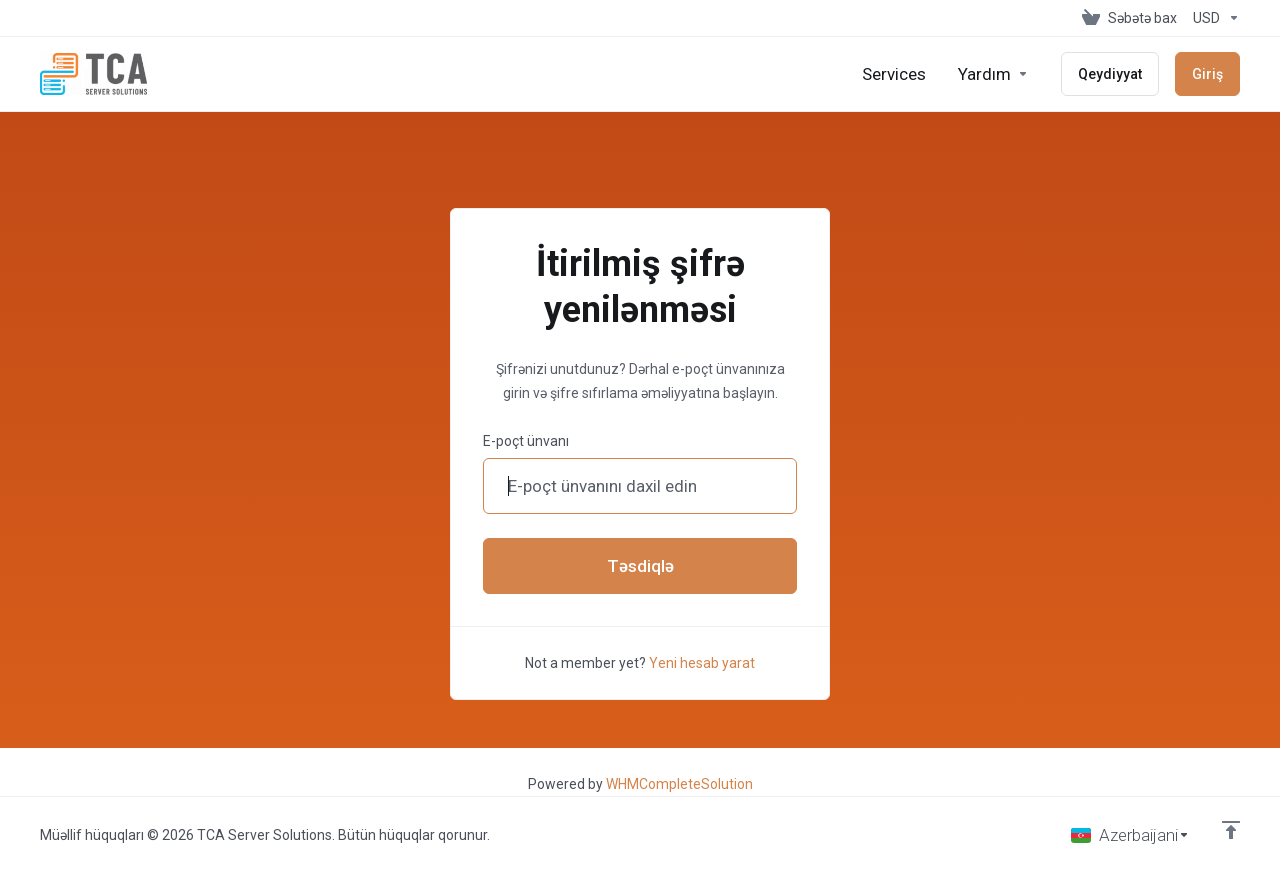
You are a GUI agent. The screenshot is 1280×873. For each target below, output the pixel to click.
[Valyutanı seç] (1212, 18)
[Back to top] (1231, 830)
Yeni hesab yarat (702, 663)
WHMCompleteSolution (679, 784)
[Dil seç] (1130, 835)
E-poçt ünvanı (526, 441)
